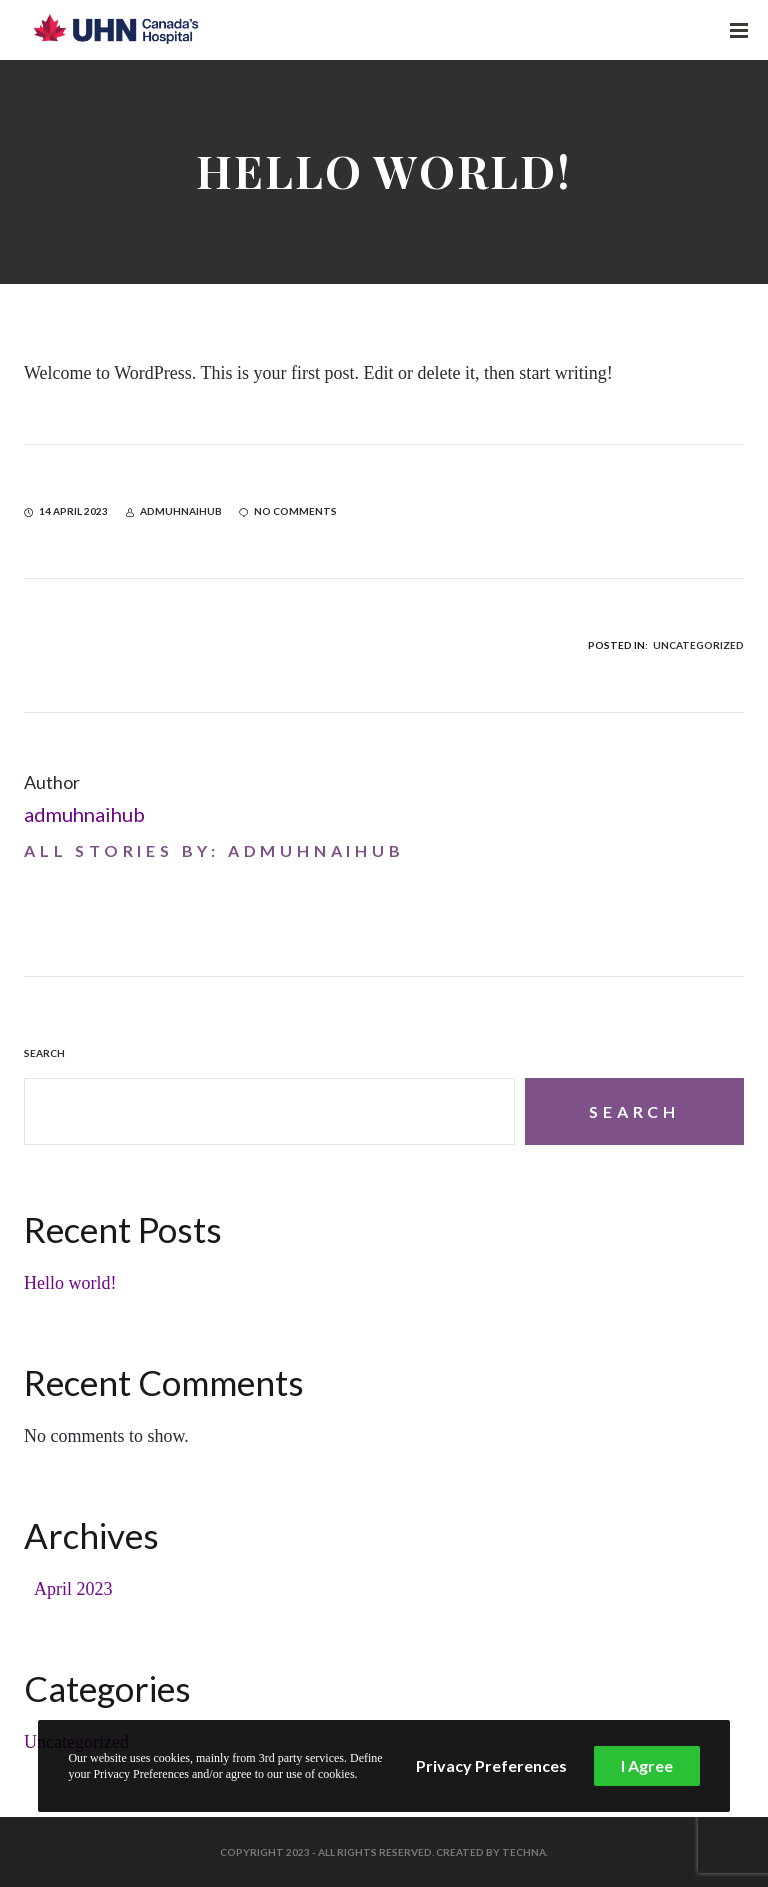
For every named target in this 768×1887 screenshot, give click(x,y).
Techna (524, 1852)
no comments (288, 511)
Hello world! (70, 1283)
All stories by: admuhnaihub (214, 850)
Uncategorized (698, 645)
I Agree (647, 1765)
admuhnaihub (84, 814)
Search (44, 1053)
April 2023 (73, 1589)
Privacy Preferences (491, 1765)
